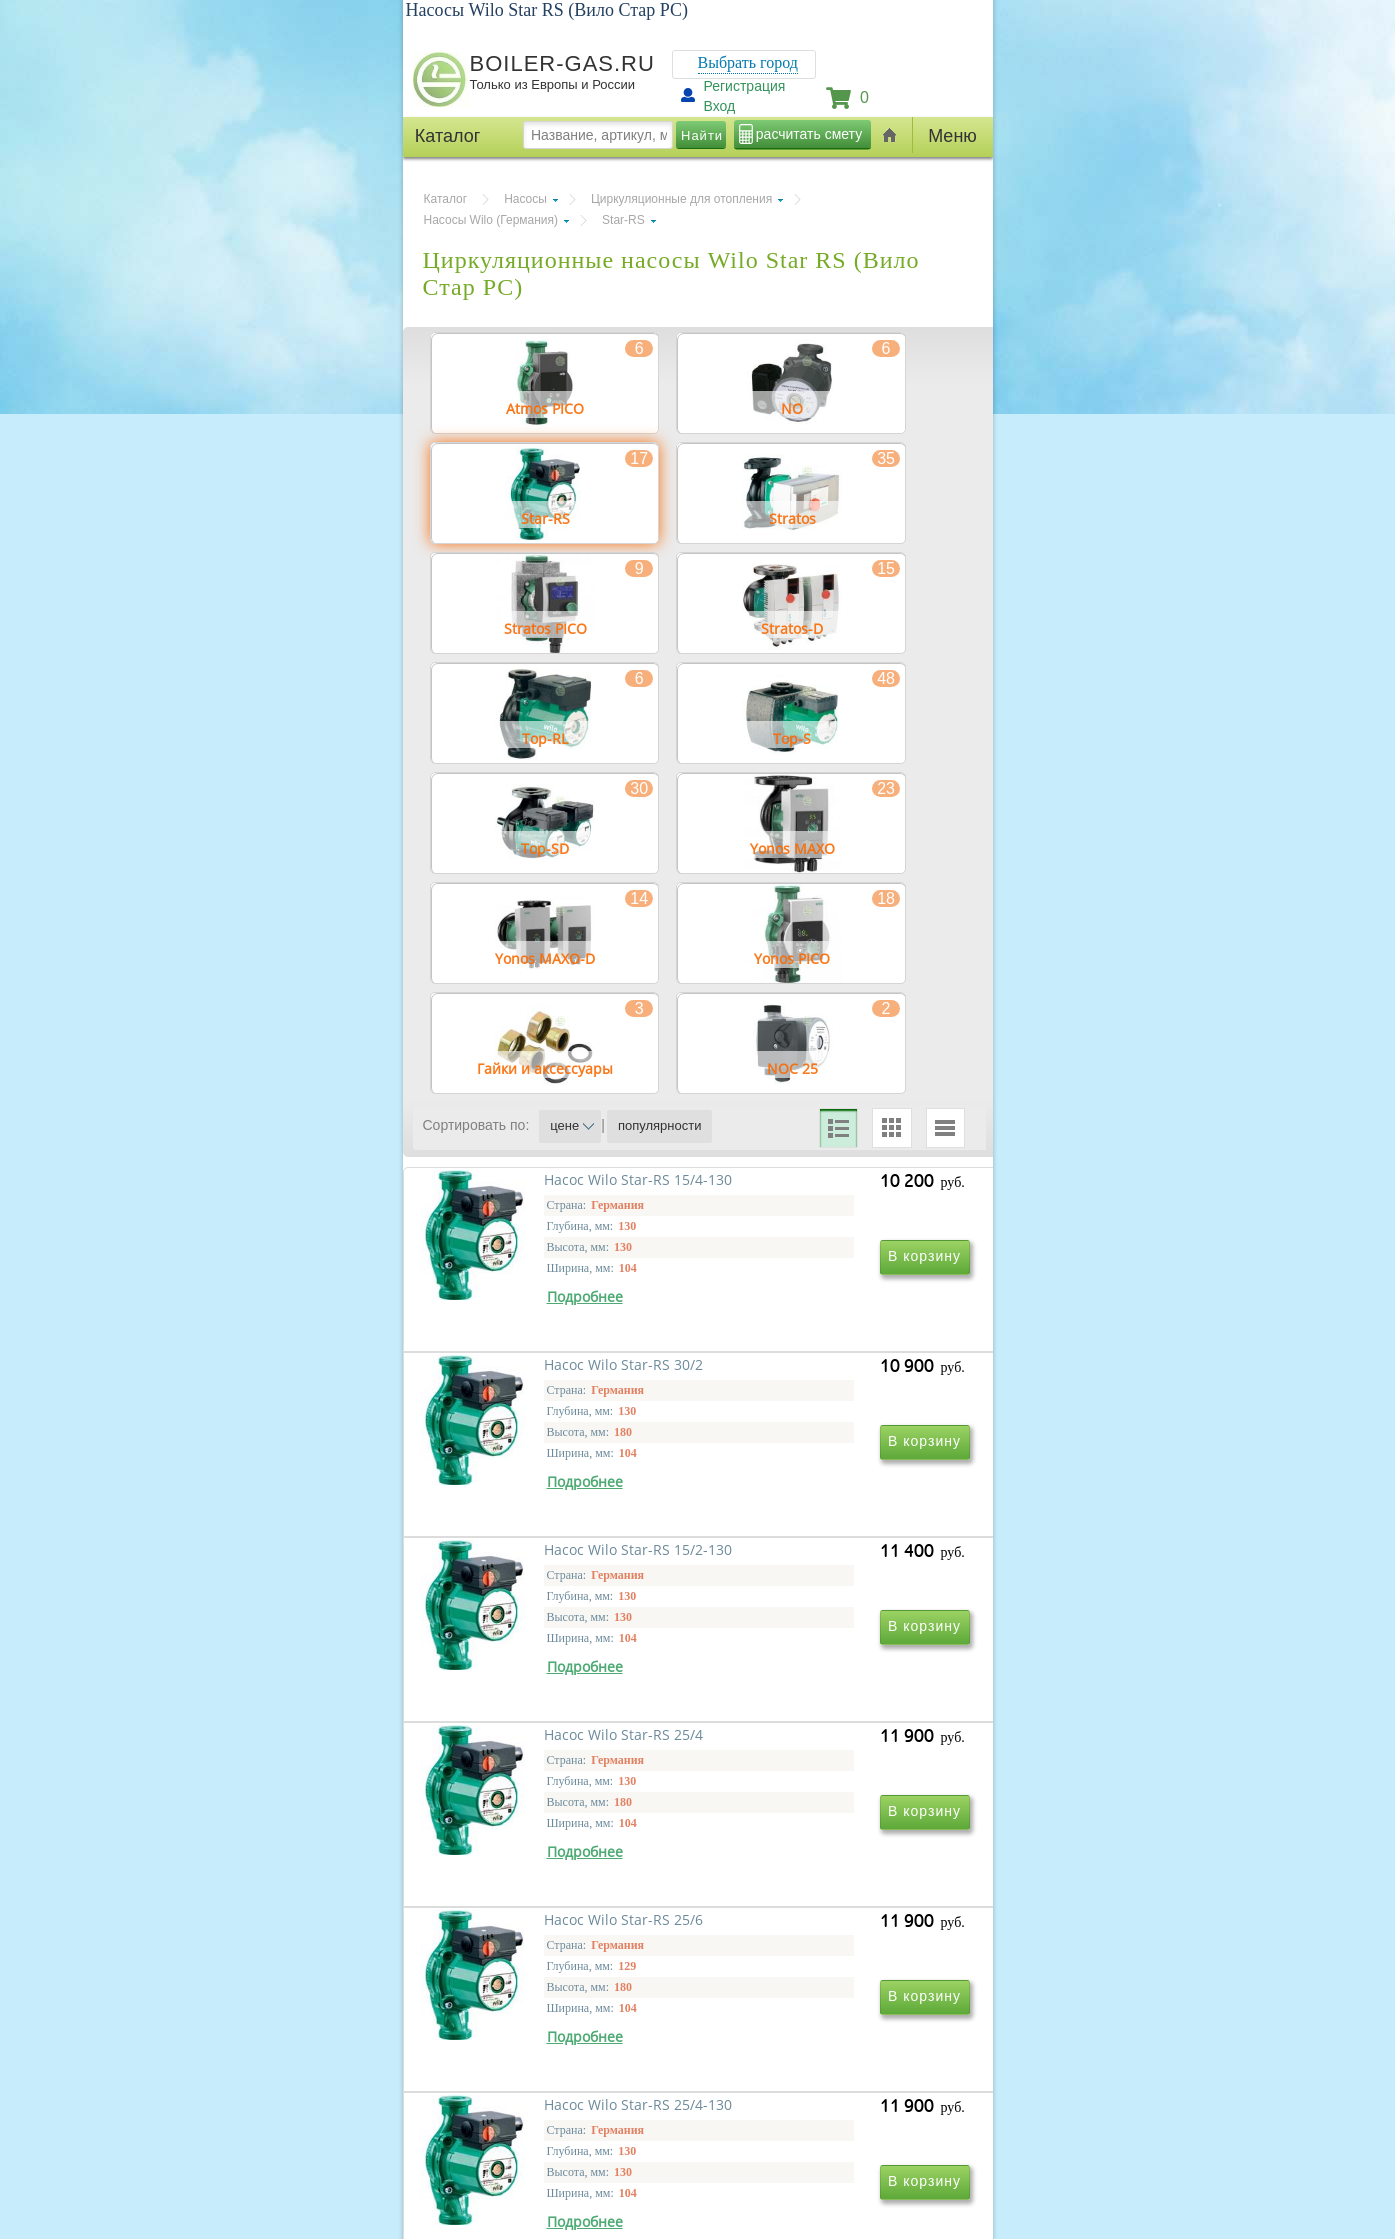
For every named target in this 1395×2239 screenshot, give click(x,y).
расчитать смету (809, 134)
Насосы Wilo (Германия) (491, 220)
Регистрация (745, 86)
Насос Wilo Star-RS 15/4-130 (552, 1374)
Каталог (446, 199)
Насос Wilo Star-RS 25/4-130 (824, 1950)
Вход (720, 106)
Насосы (525, 199)
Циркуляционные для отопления (681, 199)
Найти (702, 135)
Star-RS (623, 220)
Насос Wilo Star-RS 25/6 (537, 1950)
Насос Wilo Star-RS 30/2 (809, 1374)
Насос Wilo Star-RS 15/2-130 (552, 1662)
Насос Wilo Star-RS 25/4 (809, 1662)
